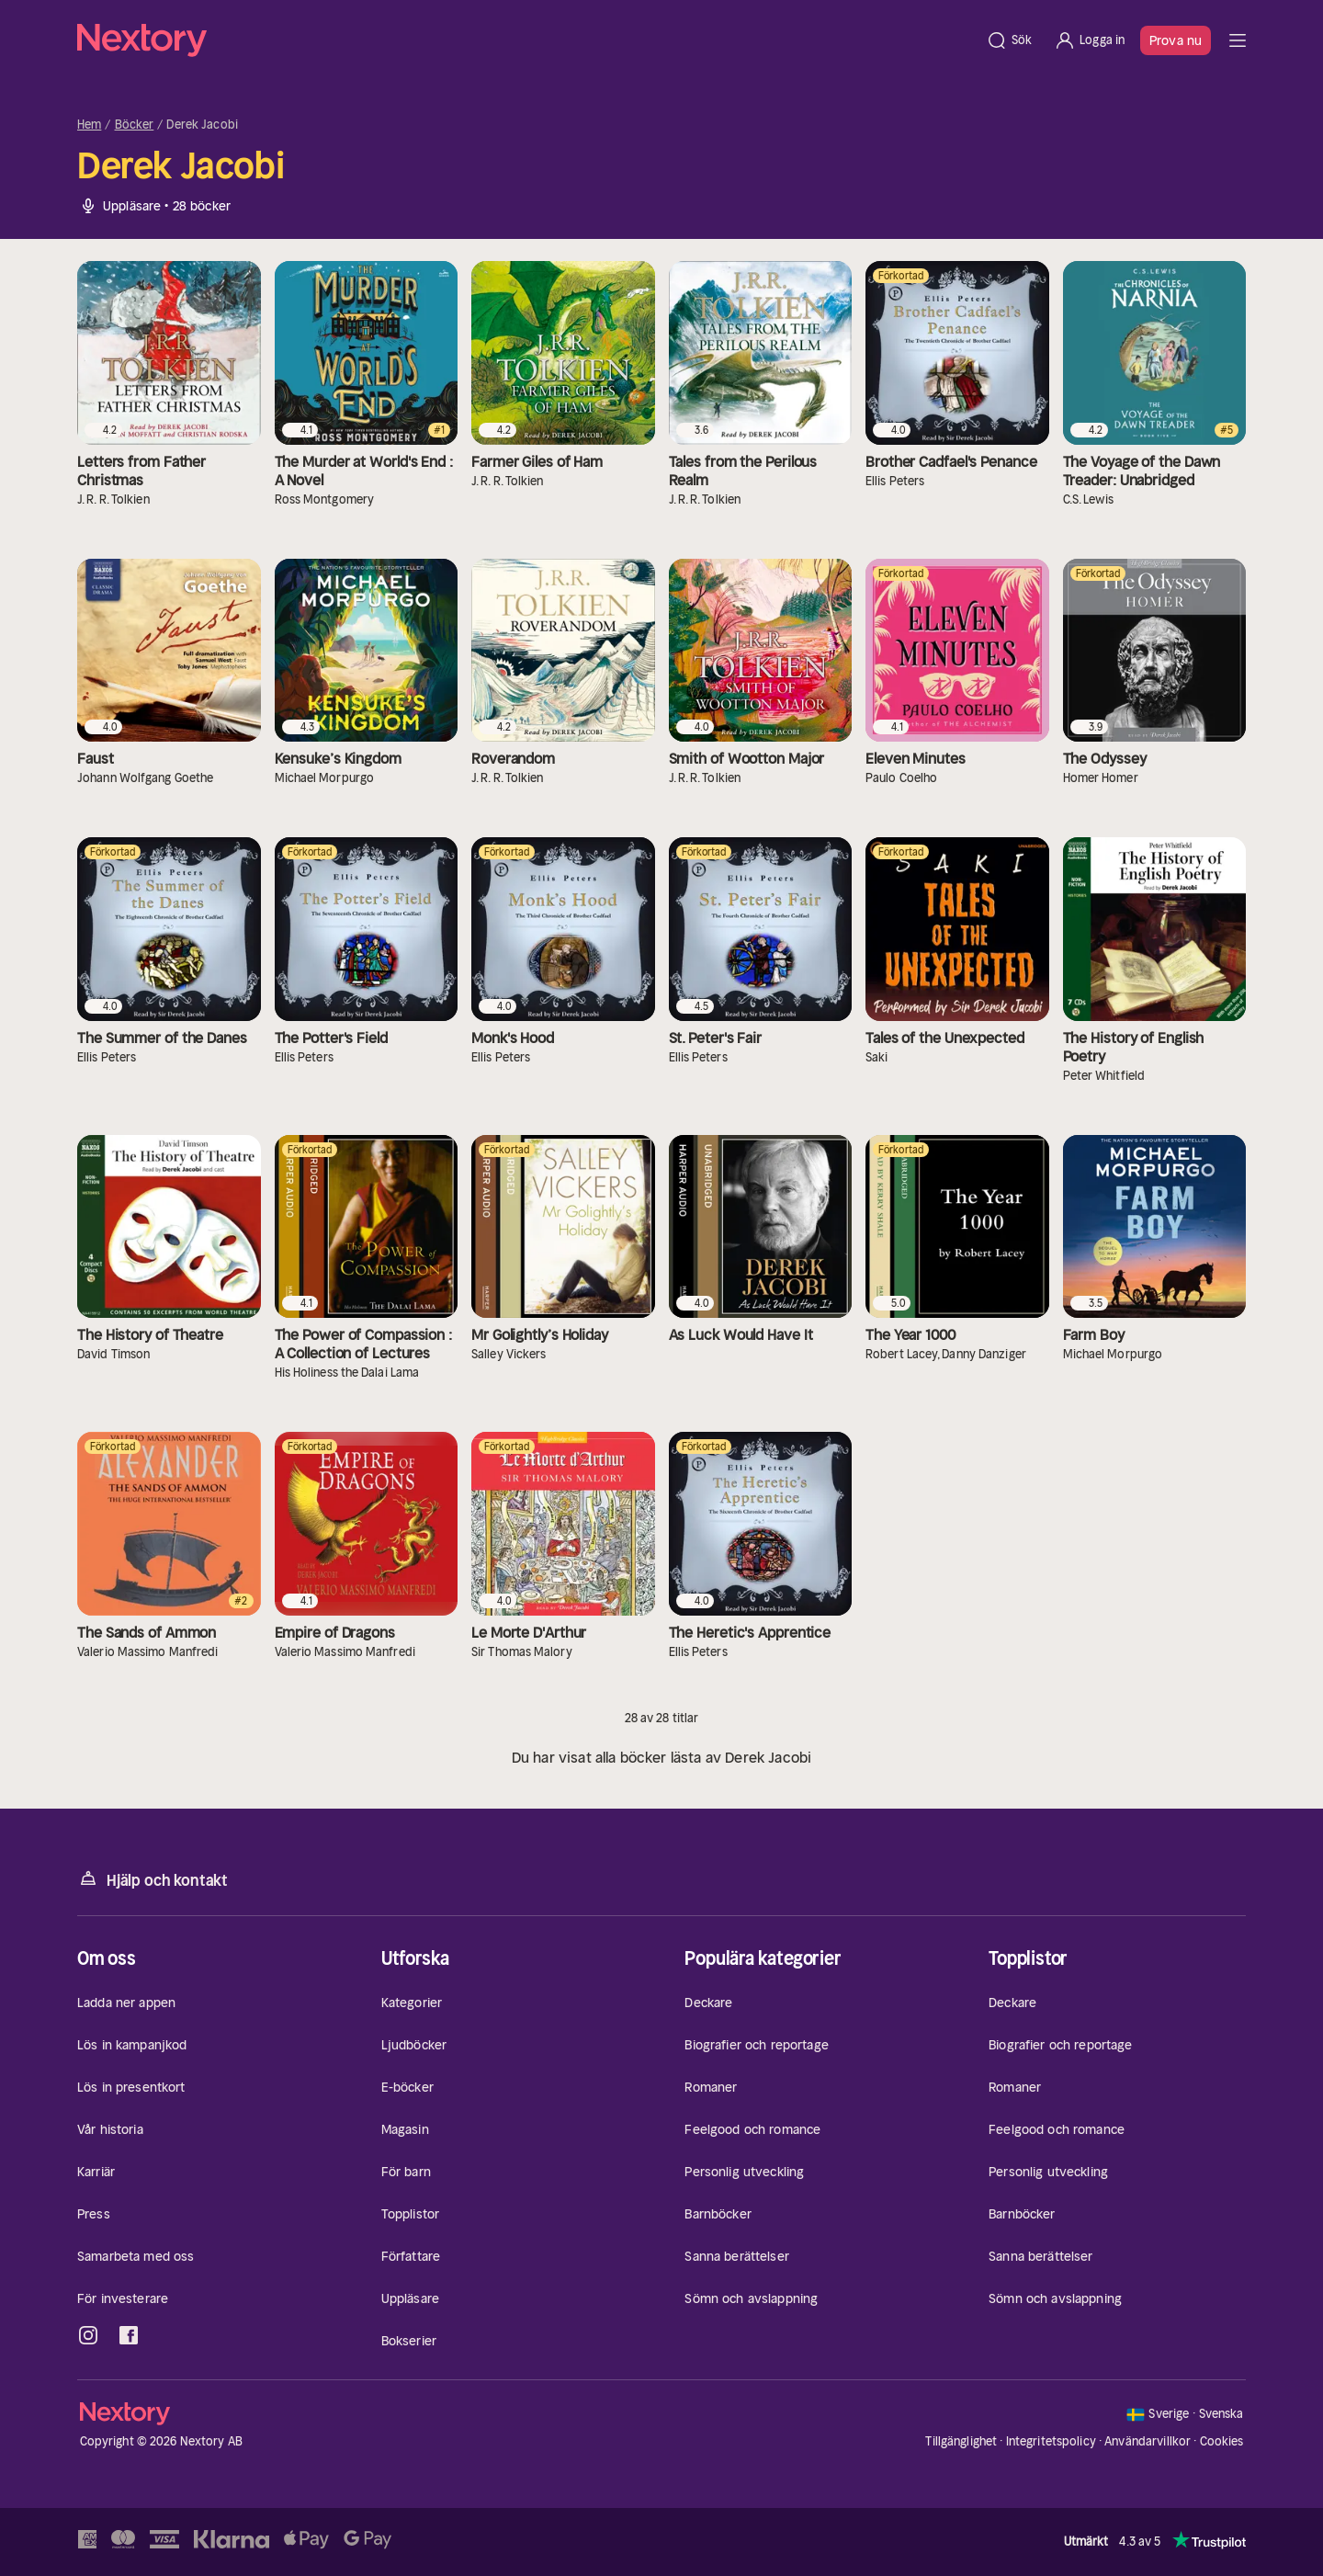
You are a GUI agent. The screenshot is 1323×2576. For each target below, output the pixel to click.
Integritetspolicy (1051, 2441)
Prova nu (1175, 40)
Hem (89, 125)
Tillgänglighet (961, 2441)
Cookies (1222, 2441)
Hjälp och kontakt (152, 1878)
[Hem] (526, 40)
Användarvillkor (1147, 2441)
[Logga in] (1089, 40)
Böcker (134, 125)
